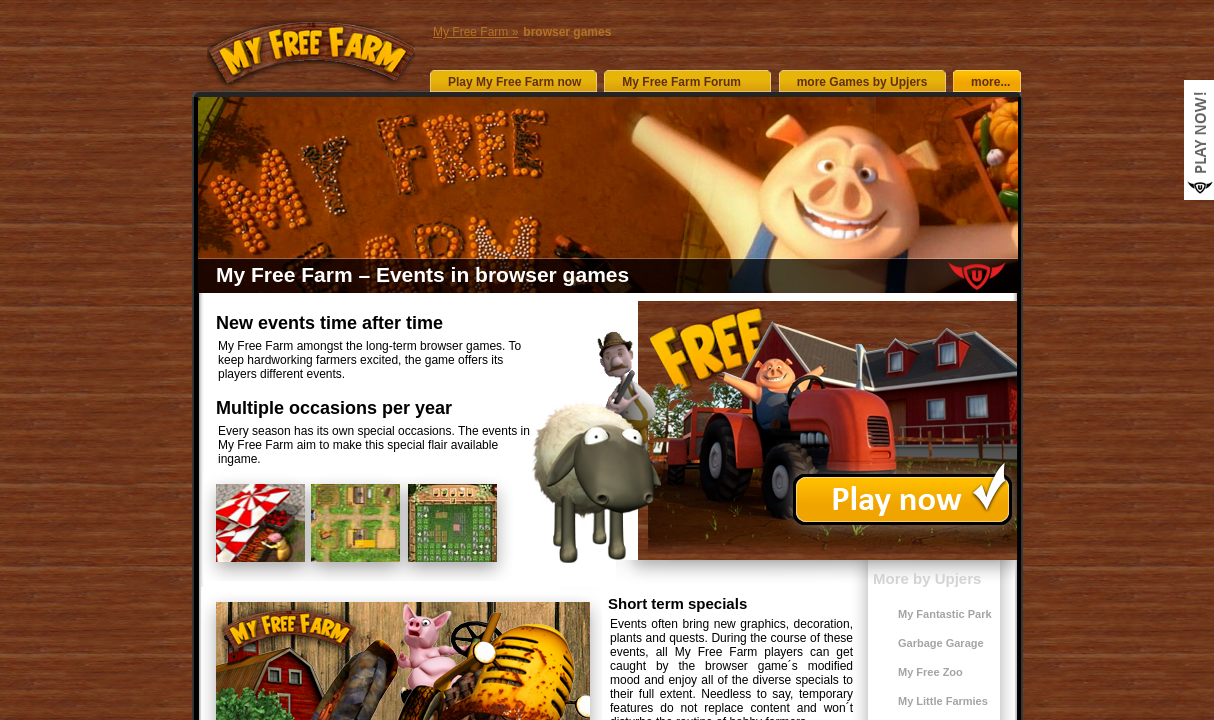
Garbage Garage (941, 643)
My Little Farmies (943, 701)
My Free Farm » (475, 32)
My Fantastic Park (945, 614)
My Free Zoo (930, 672)
